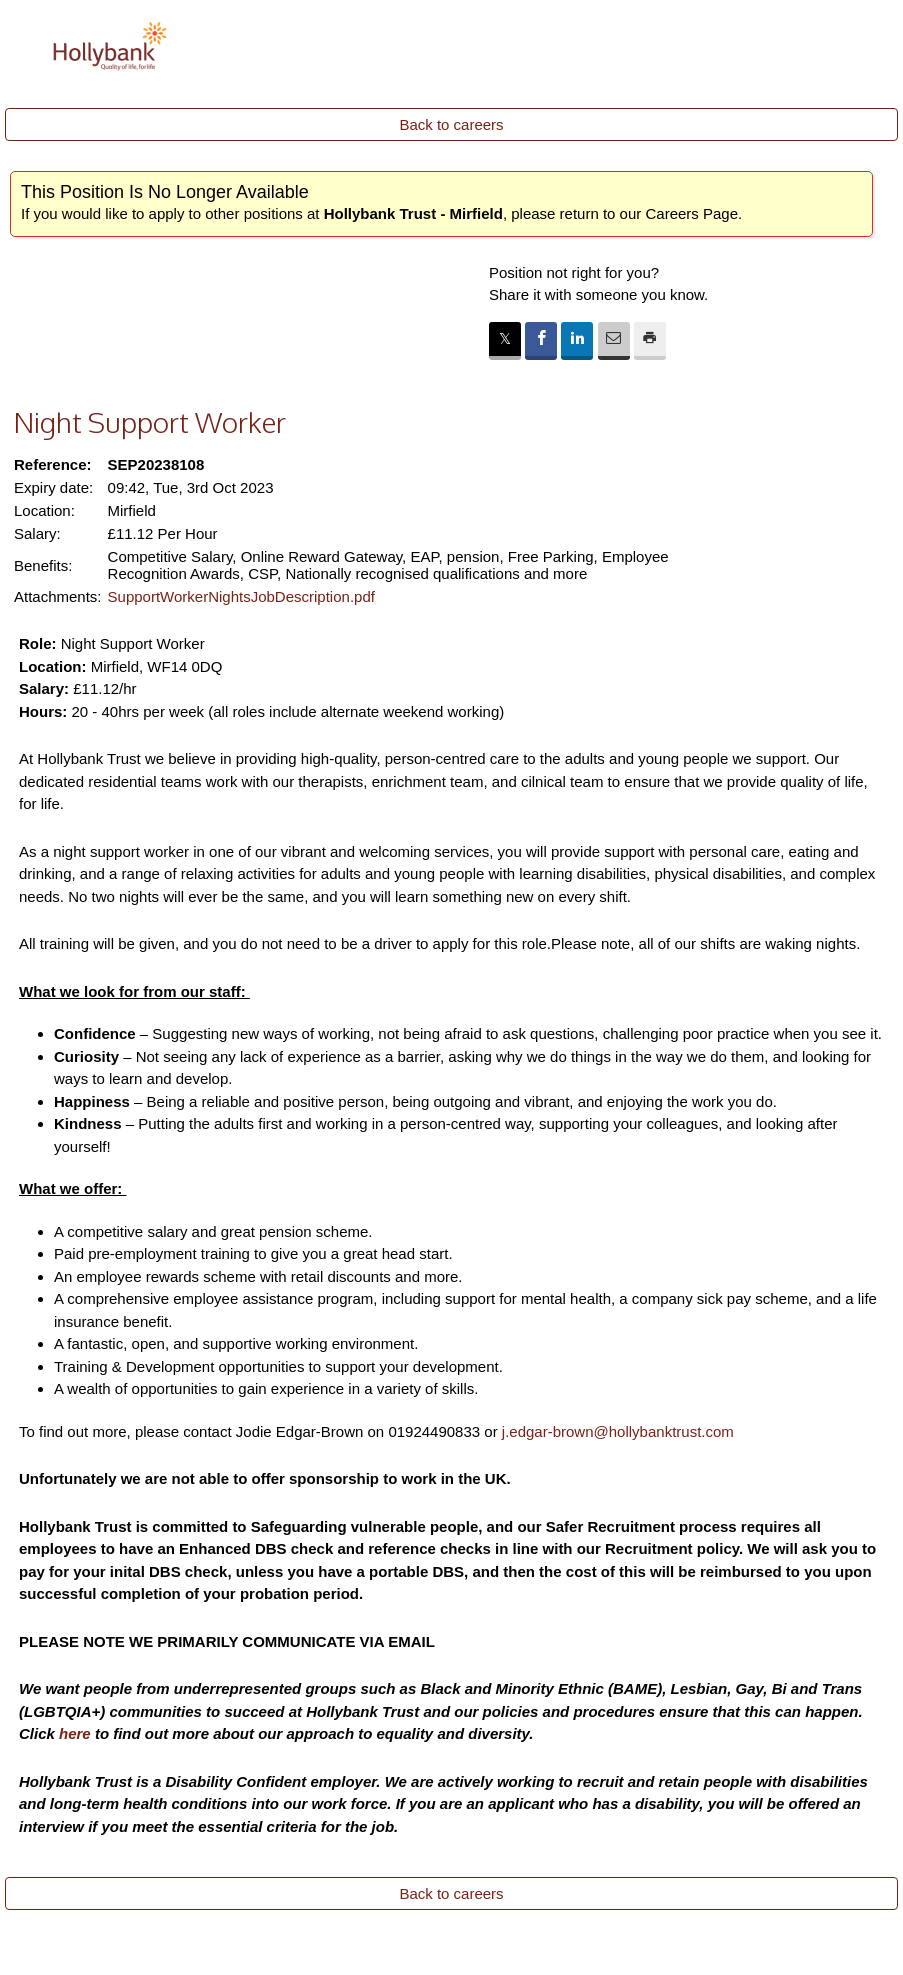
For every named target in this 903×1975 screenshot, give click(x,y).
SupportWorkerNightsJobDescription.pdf (241, 596)
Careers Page (691, 213)
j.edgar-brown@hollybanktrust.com (618, 1431)
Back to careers (451, 124)
